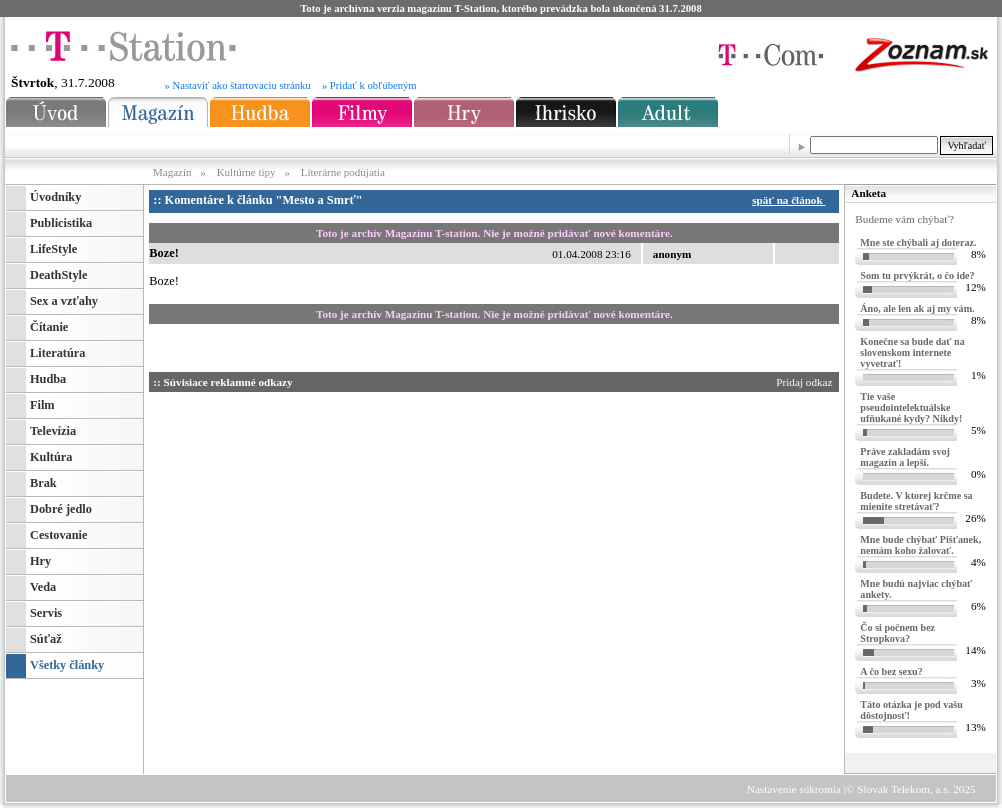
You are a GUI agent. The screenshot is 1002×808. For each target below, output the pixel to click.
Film (42, 405)
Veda (43, 587)
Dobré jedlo (61, 509)
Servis (46, 613)
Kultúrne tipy (246, 172)
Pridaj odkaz (805, 382)
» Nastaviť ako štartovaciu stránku (238, 85)
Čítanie (49, 327)
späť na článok (791, 200)
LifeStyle (53, 249)
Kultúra (51, 457)
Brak (43, 483)
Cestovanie (58, 535)
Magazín (173, 172)
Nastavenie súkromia (794, 789)
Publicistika (61, 223)
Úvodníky (55, 197)
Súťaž (46, 639)
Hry (40, 561)
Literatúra (57, 353)
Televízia (53, 431)
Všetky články (67, 665)
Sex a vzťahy (64, 301)
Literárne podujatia (343, 172)
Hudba (48, 379)
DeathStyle (58, 275)
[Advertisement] (339, 520)
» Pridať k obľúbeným (369, 85)
